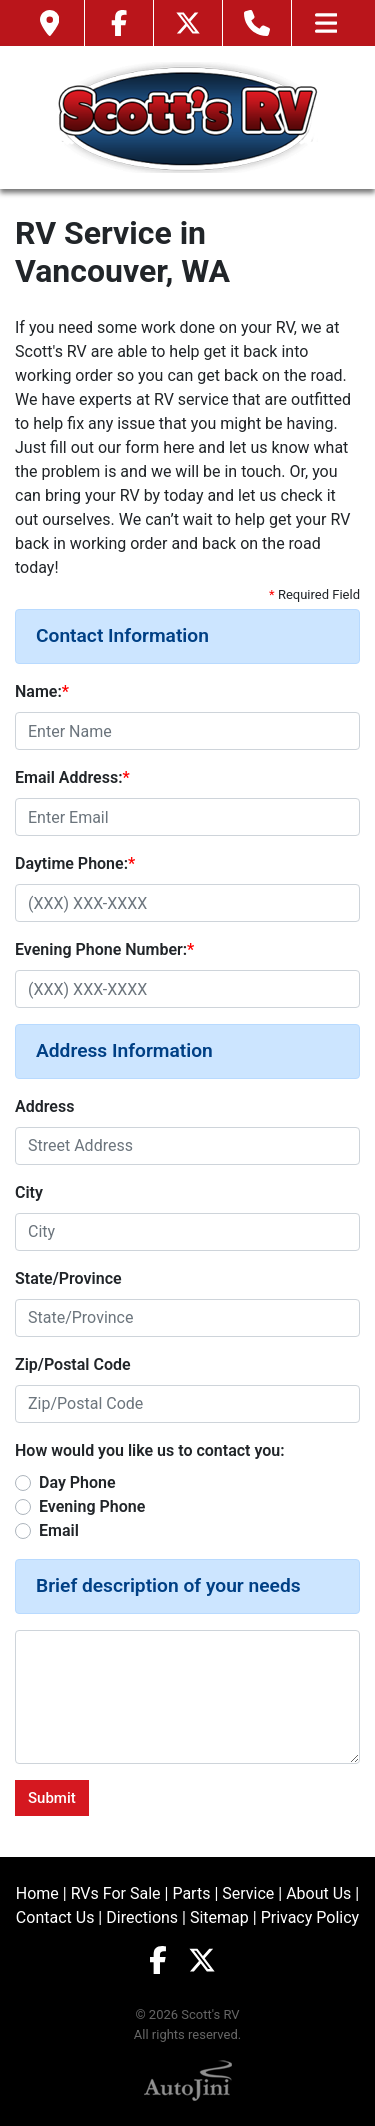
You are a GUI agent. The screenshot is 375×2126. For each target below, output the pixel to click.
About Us (318, 1893)
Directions (142, 1917)
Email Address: (72, 777)
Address (44, 1106)
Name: (42, 691)
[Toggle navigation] (326, 23)
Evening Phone (92, 1506)
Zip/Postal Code (73, 1364)
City (29, 1192)
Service (248, 1893)
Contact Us (55, 1917)
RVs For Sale (116, 1893)
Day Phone (77, 1482)
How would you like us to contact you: (150, 1450)
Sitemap (219, 1917)
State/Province (68, 1278)
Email (59, 1530)
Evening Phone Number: (104, 949)
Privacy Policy (310, 1917)
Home (37, 1893)
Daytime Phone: (75, 863)
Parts (191, 1893)
